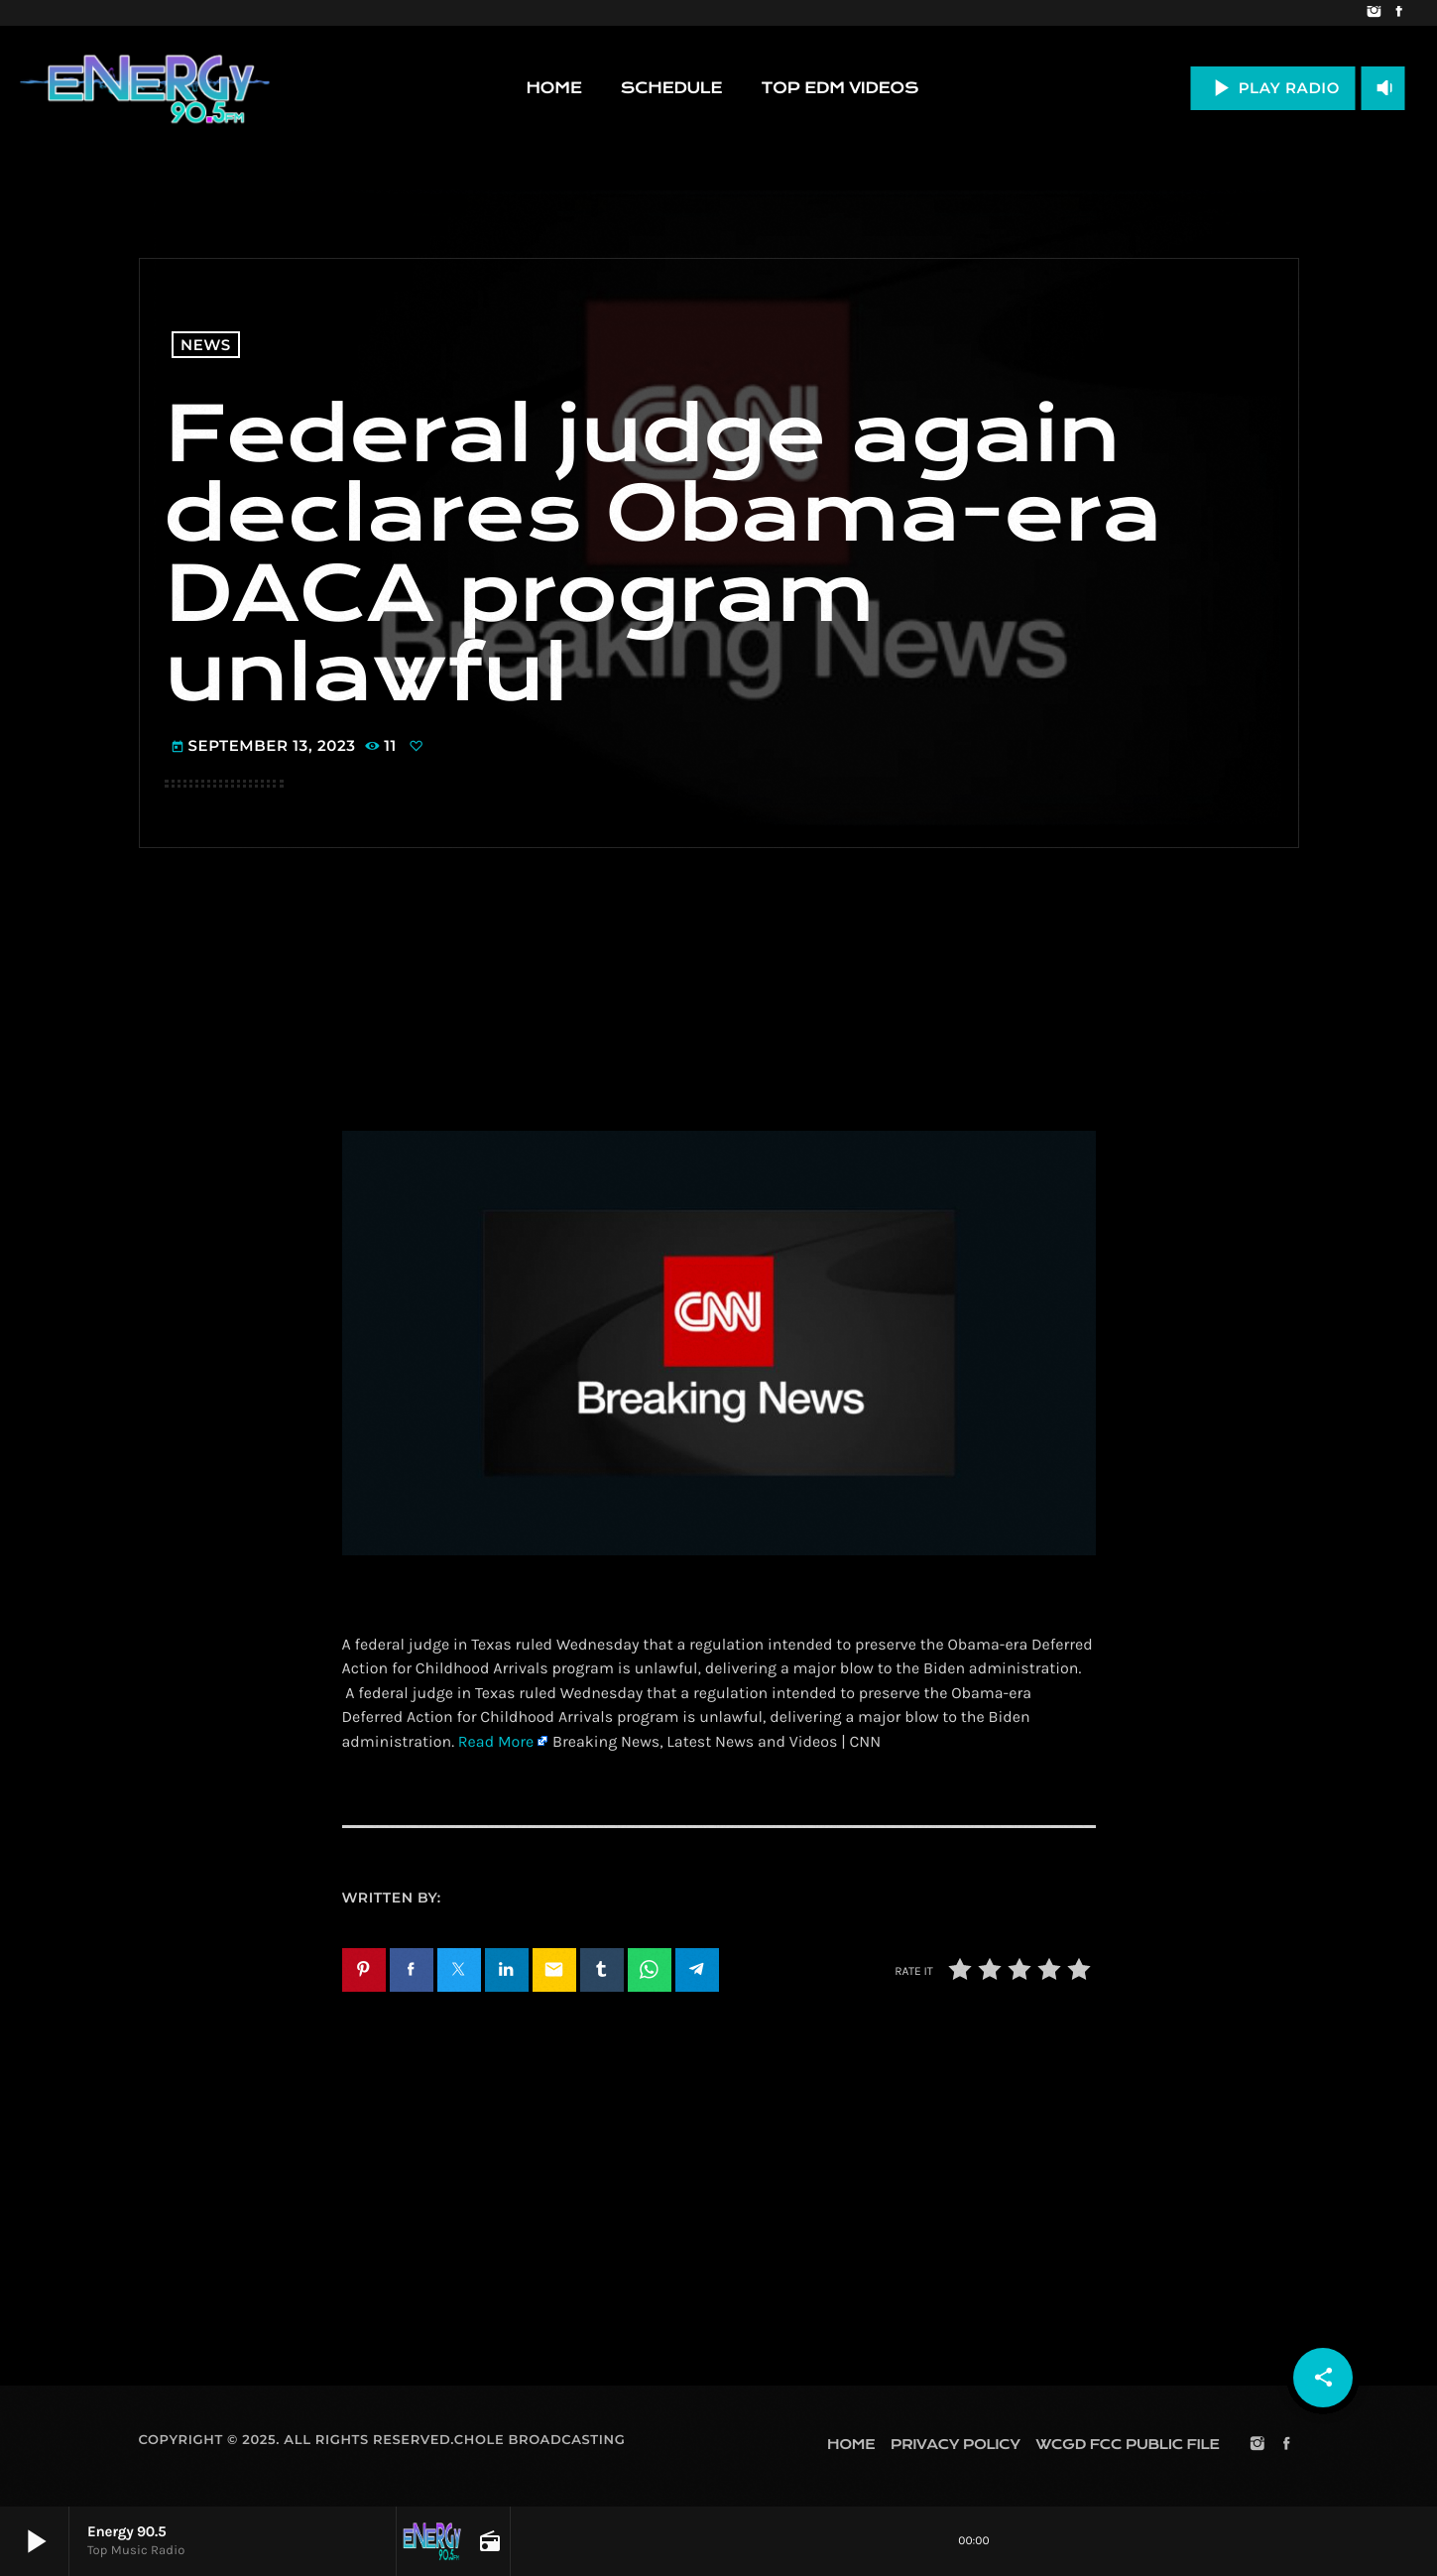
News (205, 344)
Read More (496, 1742)
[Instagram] (1374, 13)
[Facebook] (1398, 13)
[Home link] (145, 88)
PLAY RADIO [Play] (1273, 87)
